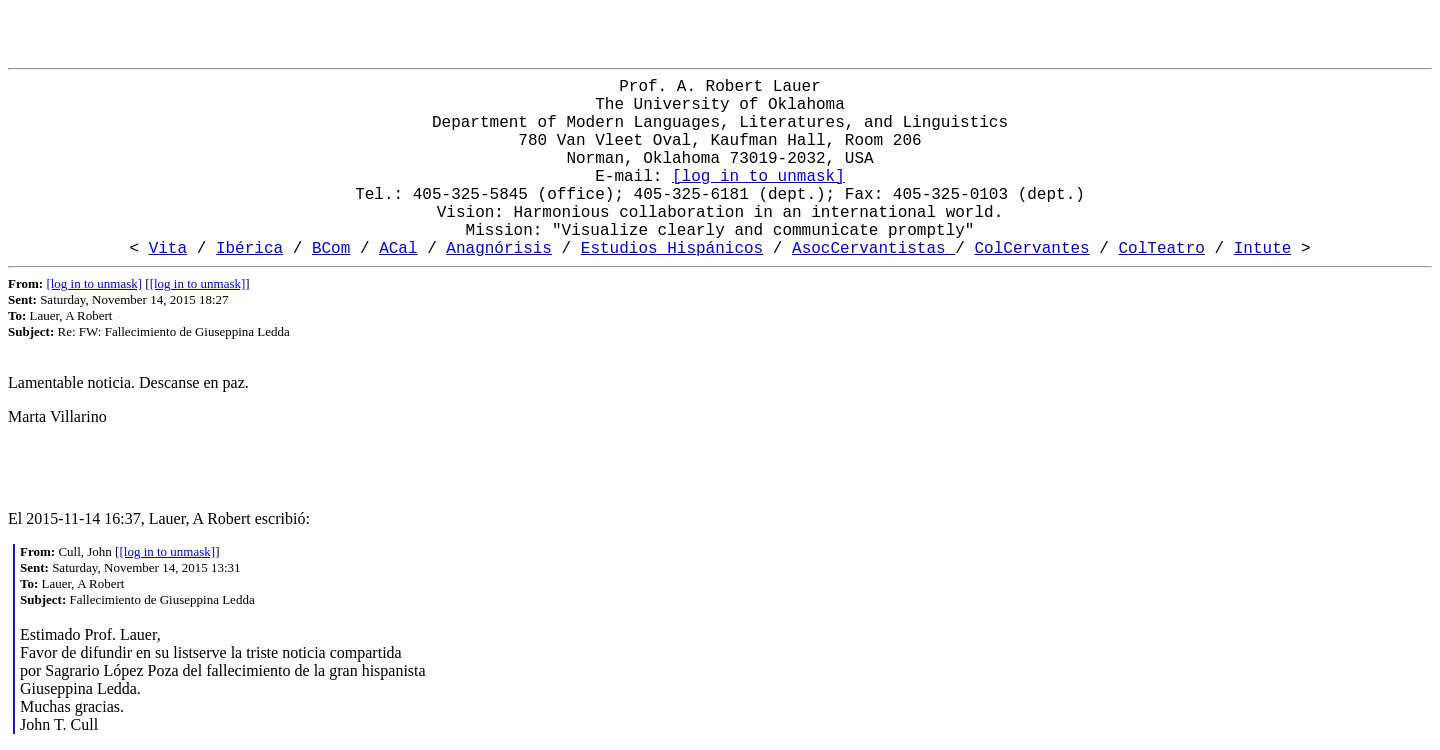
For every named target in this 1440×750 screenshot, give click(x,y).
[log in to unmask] (758, 177)
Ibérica (249, 249)
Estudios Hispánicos (672, 249)
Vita (168, 249)
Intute (1263, 249)
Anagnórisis (499, 249)
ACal (398, 249)
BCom (331, 249)
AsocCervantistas (873, 249)
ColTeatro (1162, 249)
